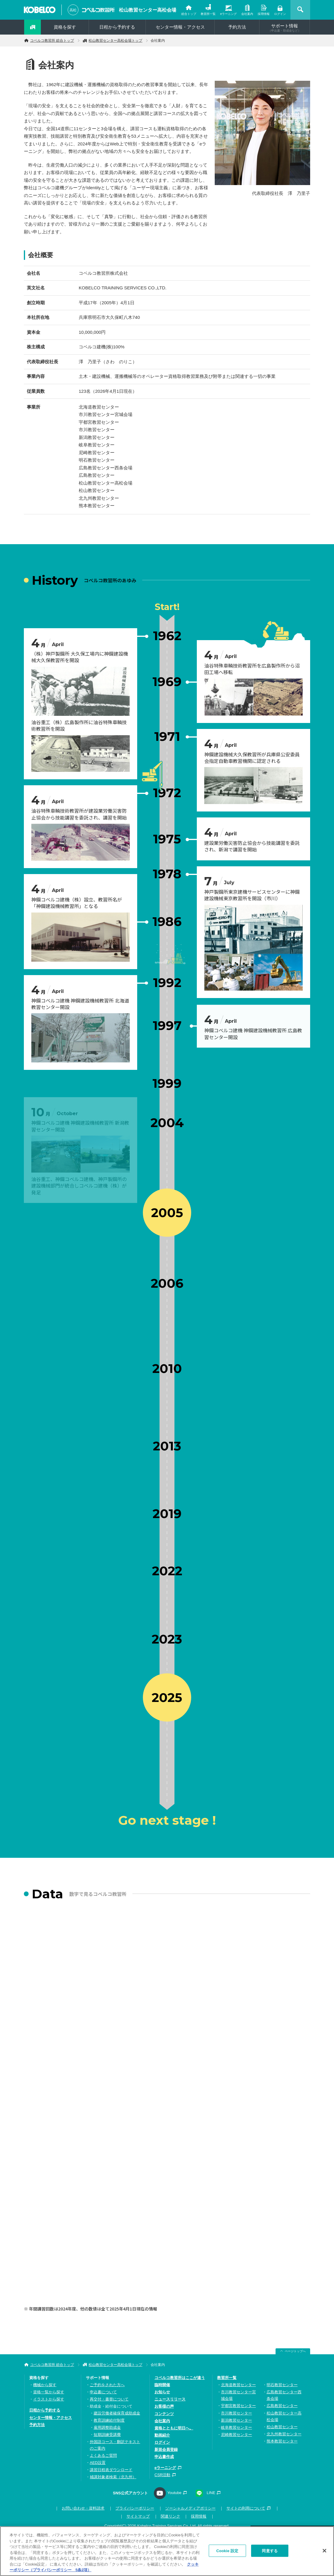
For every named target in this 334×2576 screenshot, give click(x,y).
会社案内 (247, 13)
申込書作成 (164, 2456)
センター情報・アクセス (180, 27)
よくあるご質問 (103, 2455)
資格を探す (65, 27)
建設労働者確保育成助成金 (117, 2413)
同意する (270, 2550)
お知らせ (162, 2392)
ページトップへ (295, 2351)
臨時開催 (162, 2385)
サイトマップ (138, 2516)
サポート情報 (284, 27)
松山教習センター (282, 2427)
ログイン (280, 13)
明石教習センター (282, 2385)
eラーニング (228, 13)
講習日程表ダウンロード (111, 2470)
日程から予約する (117, 27)
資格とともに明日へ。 (173, 2428)
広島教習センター (282, 2405)
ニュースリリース (169, 2399)
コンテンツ (164, 2413)
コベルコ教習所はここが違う (179, 2377)
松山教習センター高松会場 (147, 10)
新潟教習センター (236, 2420)
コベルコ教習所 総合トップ (52, 40)
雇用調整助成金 (107, 2427)
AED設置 (98, 2462)
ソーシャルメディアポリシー (190, 2508)
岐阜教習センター (236, 2427)
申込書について (103, 2392)
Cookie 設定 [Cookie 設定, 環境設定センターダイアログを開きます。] (227, 2550)
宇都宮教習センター (238, 2405)
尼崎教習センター (236, 2434)
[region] (167, 2551)
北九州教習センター (284, 2434)
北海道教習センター (238, 2385)
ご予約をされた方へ (107, 2385)
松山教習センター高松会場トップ (115, 40)
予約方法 (237, 27)
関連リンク (170, 2516)
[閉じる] (324, 2550)
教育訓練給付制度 (109, 2420)
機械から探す (44, 2385)
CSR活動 (162, 2475)
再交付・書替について (109, 2399)
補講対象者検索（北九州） (113, 2477)
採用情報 (264, 13)
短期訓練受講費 (107, 2434)
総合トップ (188, 13)
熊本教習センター (282, 2441)
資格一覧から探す (48, 2392)
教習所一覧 (208, 13)
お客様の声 (164, 2406)
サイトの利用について (245, 2508)
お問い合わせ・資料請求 (83, 2508)
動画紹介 (162, 2435)
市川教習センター (236, 2413)
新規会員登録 (166, 2449)
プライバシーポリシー (134, 2508)
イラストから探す (48, 2399)
